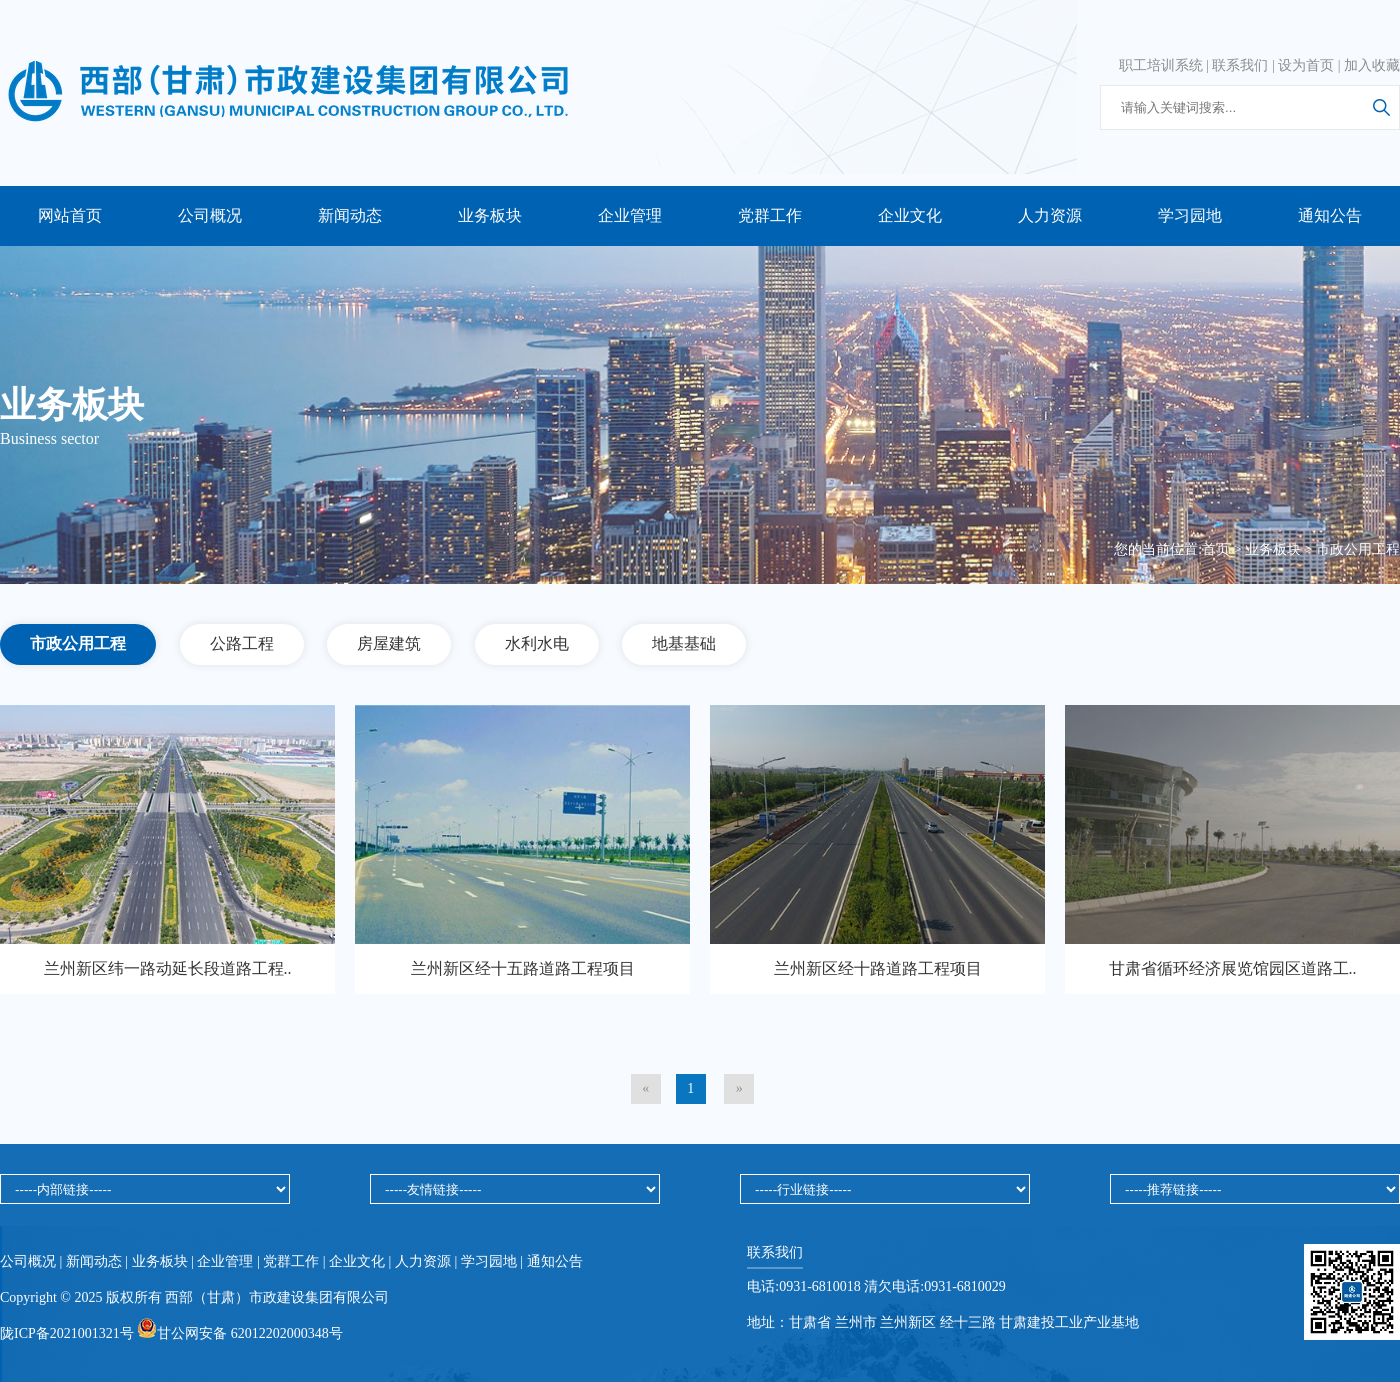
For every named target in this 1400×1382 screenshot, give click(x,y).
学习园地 (1190, 215)
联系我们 (1240, 65)
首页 (1216, 549)
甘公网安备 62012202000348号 (240, 1333)
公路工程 (242, 643)
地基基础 (684, 643)
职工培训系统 (1161, 65)
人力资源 (1050, 215)
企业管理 (630, 215)
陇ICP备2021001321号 (68, 1333)
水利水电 (537, 643)
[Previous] (646, 1089)
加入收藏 (1372, 65)
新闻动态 (350, 215)
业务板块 (490, 215)
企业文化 (910, 215)
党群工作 (770, 215)
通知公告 (1330, 215)
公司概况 (210, 215)
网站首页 (70, 215)
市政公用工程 (1358, 549)
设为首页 (1306, 65)
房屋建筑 (389, 643)
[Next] (739, 1089)
